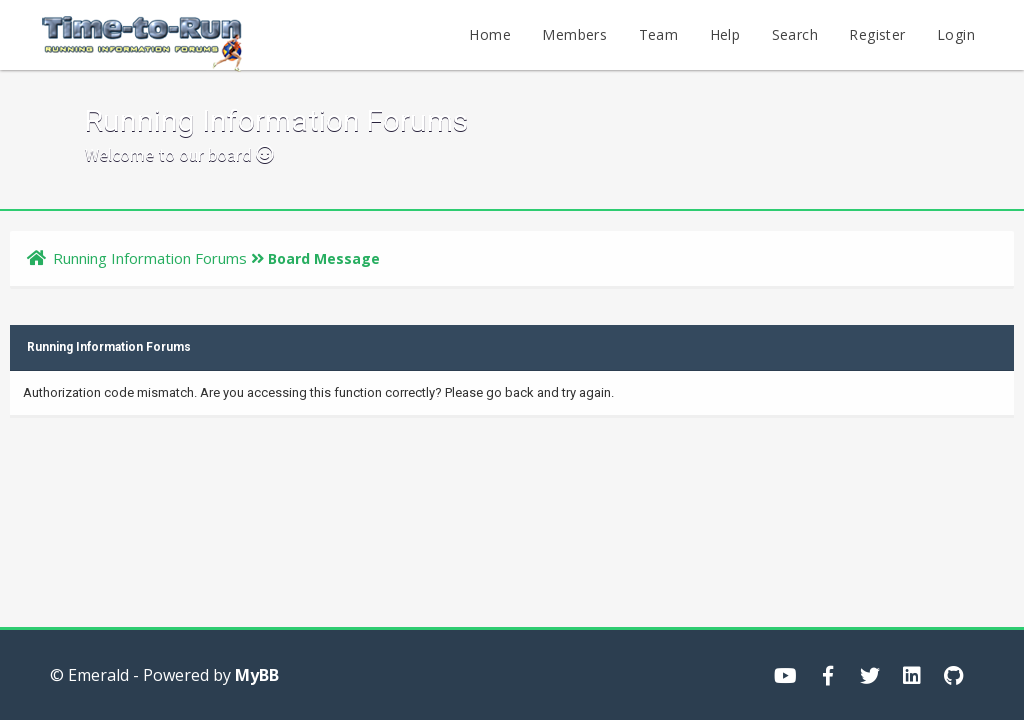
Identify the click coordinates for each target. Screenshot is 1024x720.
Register (877, 34)
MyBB (257, 675)
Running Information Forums (150, 258)
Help (725, 34)
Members (574, 34)
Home (490, 34)
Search (795, 34)
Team (659, 34)
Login (956, 34)
